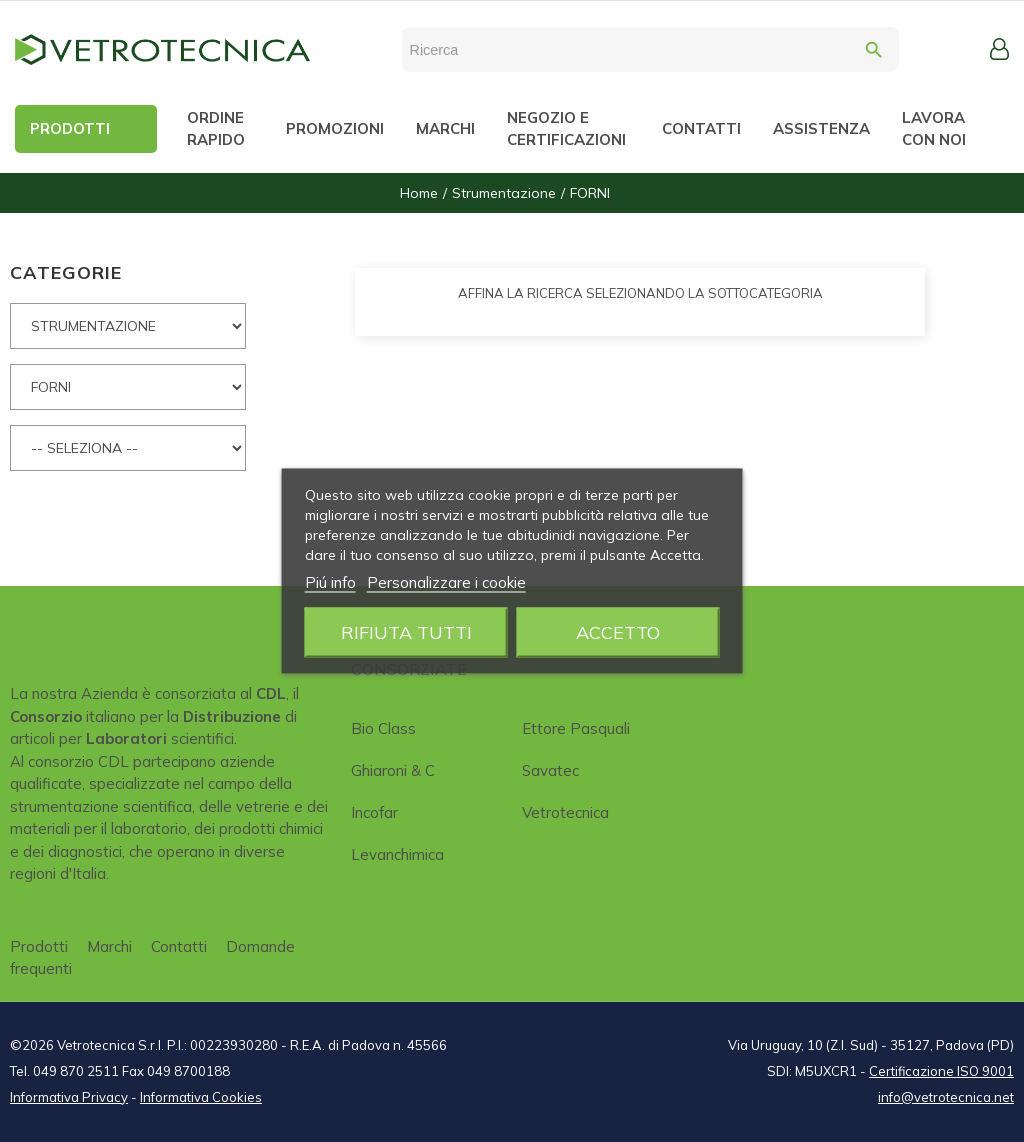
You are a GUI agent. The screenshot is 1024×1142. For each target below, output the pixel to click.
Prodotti (39, 946)
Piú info (330, 582)
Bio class (383, 728)
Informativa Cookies (201, 1097)
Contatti (179, 946)
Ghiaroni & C (393, 770)
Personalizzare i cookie (446, 582)
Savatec (550, 770)
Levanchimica (397, 854)
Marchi (109, 946)
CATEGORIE (66, 272)
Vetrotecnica (565, 812)
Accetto (618, 632)
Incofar (374, 812)
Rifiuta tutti (406, 632)
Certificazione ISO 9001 (941, 1071)
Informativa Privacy (69, 1097)
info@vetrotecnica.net (946, 1097)
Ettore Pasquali (576, 728)
